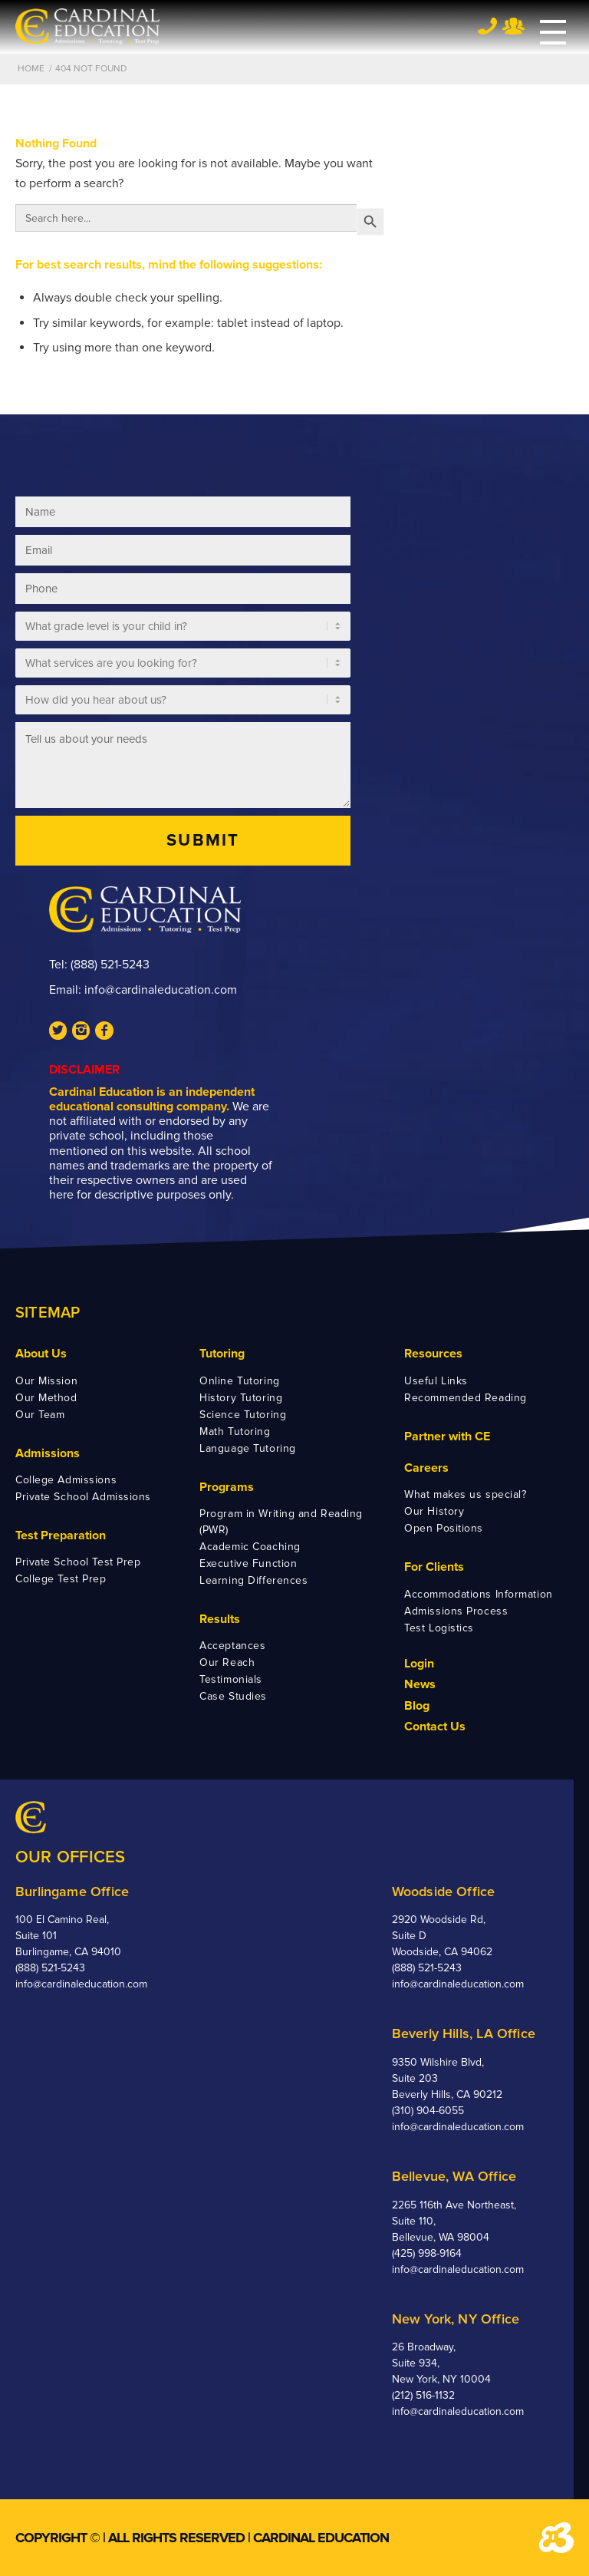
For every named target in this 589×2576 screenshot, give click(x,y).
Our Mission (46, 1380)
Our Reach (227, 1662)
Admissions (47, 1453)
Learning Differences (253, 1580)
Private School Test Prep (77, 1561)
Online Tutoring (239, 1380)
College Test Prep (61, 1578)
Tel (487, 26)
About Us (41, 1353)
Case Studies (233, 1696)
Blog (416, 1705)
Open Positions (443, 1528)
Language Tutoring (247, 1448)
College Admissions (66, 1479)
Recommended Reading (465, 1397)
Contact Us (435, 1726)
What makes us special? (465, 1494)
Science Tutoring (242, 1414)
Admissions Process (456, 1611)
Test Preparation (60, 1535)
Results (219, 1619)
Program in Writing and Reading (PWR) (281, 1521)
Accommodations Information (478, 1594)
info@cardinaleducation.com (160, 990)
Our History (434, 1511)
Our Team (39, 1414)
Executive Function (248, 1563)
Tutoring (222, 1353)
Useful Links (436, 1380)
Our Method (46, 1397)
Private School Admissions (83, 1496)
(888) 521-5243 (110, 964)
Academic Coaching (250, 1546)
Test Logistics (439, 1627)
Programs (226, 1487)
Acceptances (232, 1645)
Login (419, 1663)
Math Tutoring (234, 1431)
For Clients (434, 1567)
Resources (433, 1353)
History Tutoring (240, 1397)
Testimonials (230, 1679)
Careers (426, 1468)
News (420, 1684)
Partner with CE (447, 1436)
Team (513, 26)
